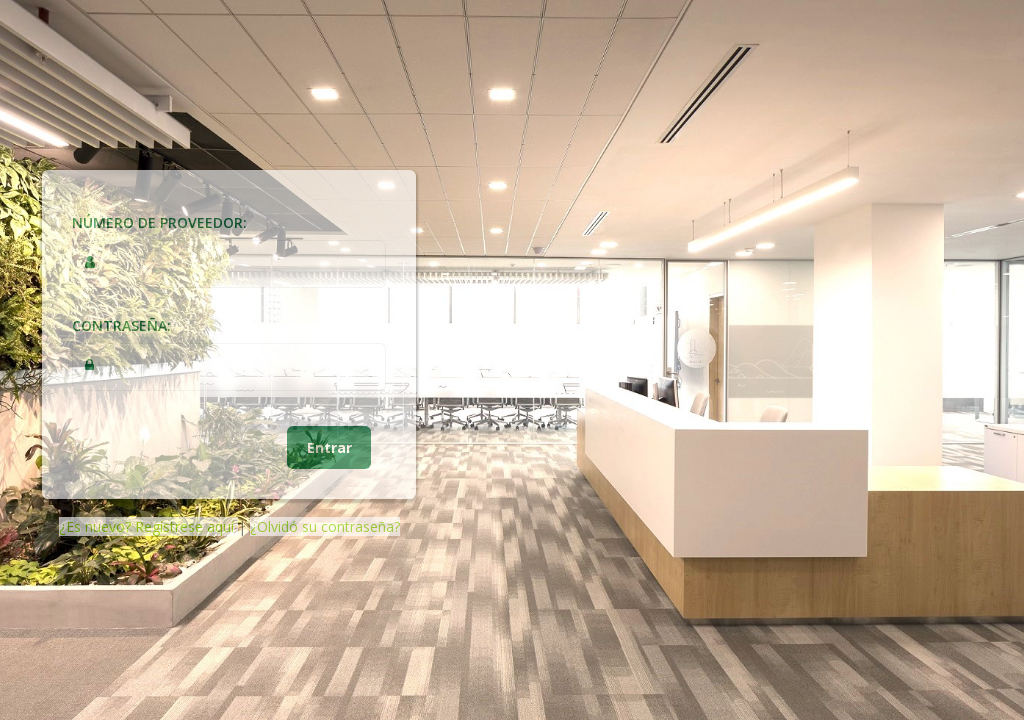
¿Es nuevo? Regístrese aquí (148, 526)
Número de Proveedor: (159, 222)
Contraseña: (121, 325)
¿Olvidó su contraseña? (325, 526)
